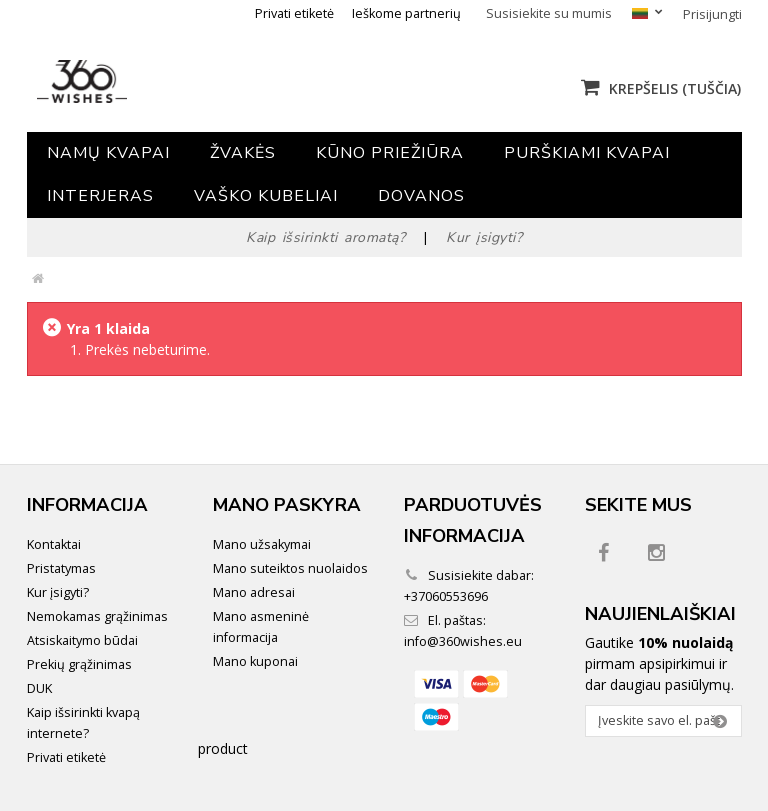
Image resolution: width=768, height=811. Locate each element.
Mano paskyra (287, 505)
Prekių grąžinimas (79, 664)
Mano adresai (254, 592)
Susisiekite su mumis (549, 13)
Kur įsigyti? (58, 592)
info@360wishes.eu (463, 641)
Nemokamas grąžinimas (97, 616)
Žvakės (243, 153)
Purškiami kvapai (587, 153)
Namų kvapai (108, 153)
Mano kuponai (255, 661)
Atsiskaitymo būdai (82, 640)
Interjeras (100, 196)
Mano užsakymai (262, 544)
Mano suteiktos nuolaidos (290, 568)
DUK (39, 688)
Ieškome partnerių (406, 13)
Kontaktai (54, 544)
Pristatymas (61, 568)
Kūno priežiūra (390, 153)
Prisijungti (712, 14)
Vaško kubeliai (266, 196)
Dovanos (421, 196)
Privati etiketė (294, 13)
